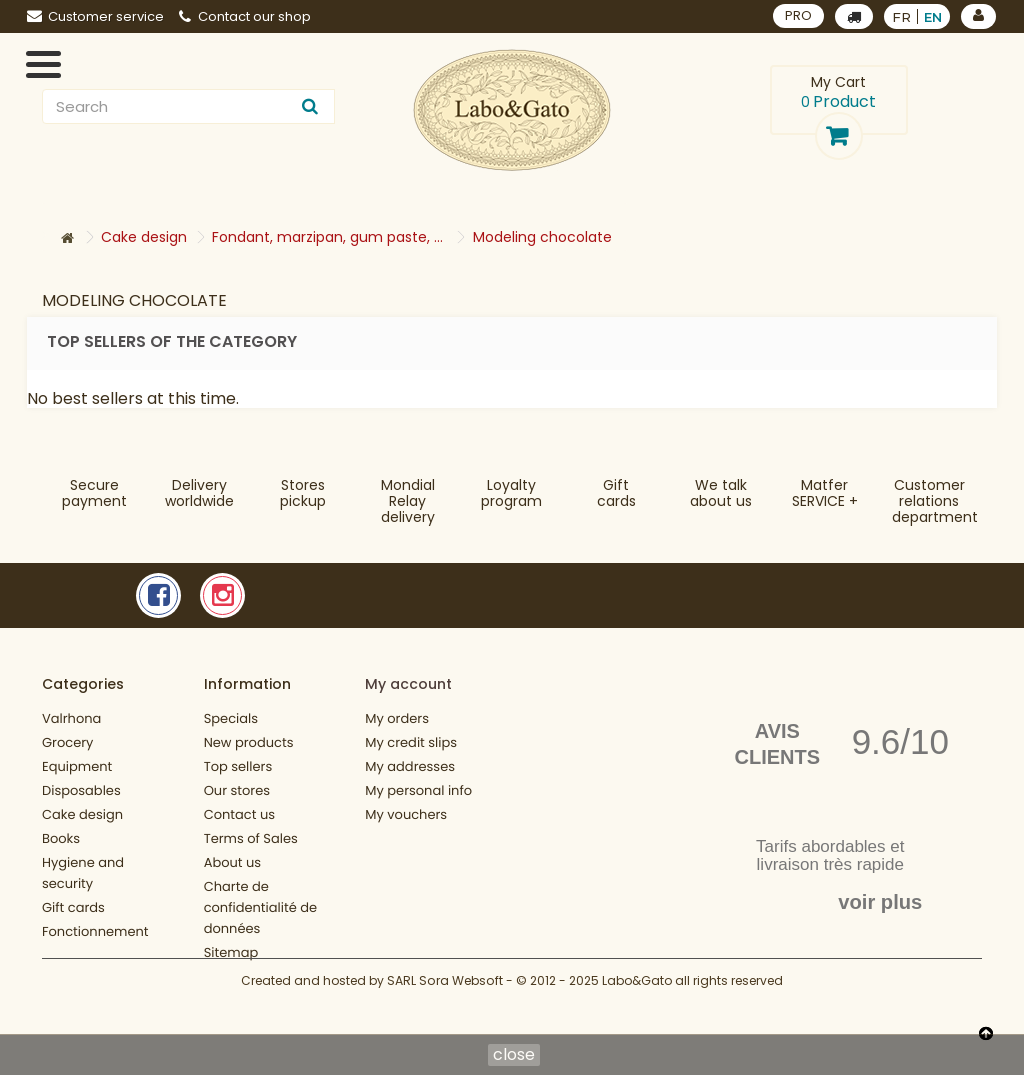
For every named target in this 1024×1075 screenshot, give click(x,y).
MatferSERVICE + (825, 493)
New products (249, 742)
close (514, 1055)
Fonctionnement (95, 931)
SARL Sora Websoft (445, 1012)
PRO (798, 15)
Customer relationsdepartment (935, 501)
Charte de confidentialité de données (260, 907)
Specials (231, 718)
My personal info (418, 790)
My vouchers (406, 814)
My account (408, 684)
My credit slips (411, 742)
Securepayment (94, 493)
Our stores (237, 790)
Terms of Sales (251, 838)
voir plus (880, 902)
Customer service (95, 16)
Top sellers (238, 766)
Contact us (239, 814)
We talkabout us (721, 493)
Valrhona (71, 718)
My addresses (410, 766)
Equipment (77, 766)
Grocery (67, 742)
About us (233, 862)
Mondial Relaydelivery (408, 501)
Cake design (82, 814)
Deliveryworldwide (199, 493)
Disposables (81, 790)
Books (61, 838)
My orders (397, 718)
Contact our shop (245, 16)
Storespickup (303, 493)
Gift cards (616, 493)
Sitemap (231, 952)
